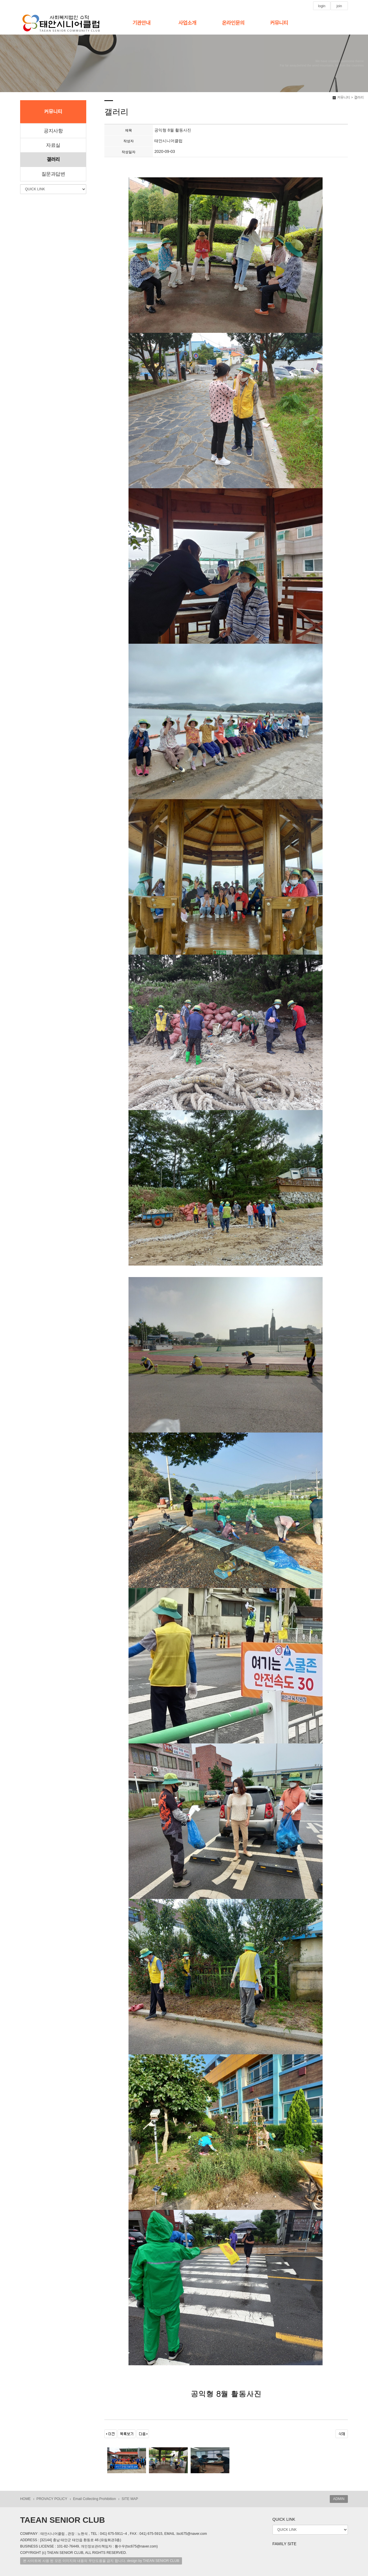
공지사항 (53, 131)
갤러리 (53, 159)
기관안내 (141, 23)
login (321, 6)
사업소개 (187, 23)
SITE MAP (130, 2499)
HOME (25, 2499)
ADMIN (338, 2499)
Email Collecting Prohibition (94, 2499)
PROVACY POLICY (52, 2499)
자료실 (53, 145)
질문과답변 (53, 174)
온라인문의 (233, 23)
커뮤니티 (279, 23)
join (339, 6)
